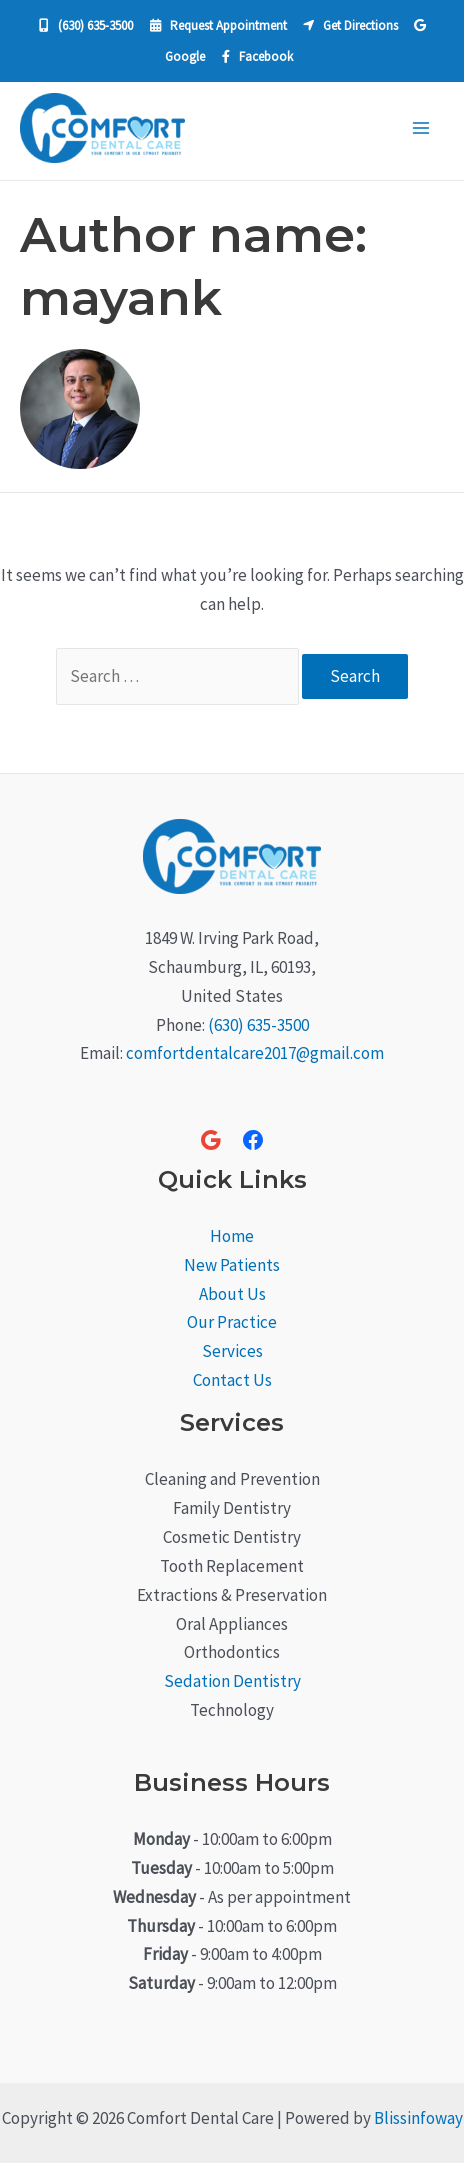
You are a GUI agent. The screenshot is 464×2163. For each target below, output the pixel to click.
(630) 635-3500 (258, 1025)
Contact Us (232, 1380)
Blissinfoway (418, 2118)
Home (232, 1236)
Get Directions (350, 25)
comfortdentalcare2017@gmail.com (255, 1053)
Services (232, 1351)
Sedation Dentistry (232, 1681)
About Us (232, 1294)
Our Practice (232, 1322)
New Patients (232, 1265)
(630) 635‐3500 (86, 25)
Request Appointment (218, 25)
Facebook (257, 56)
